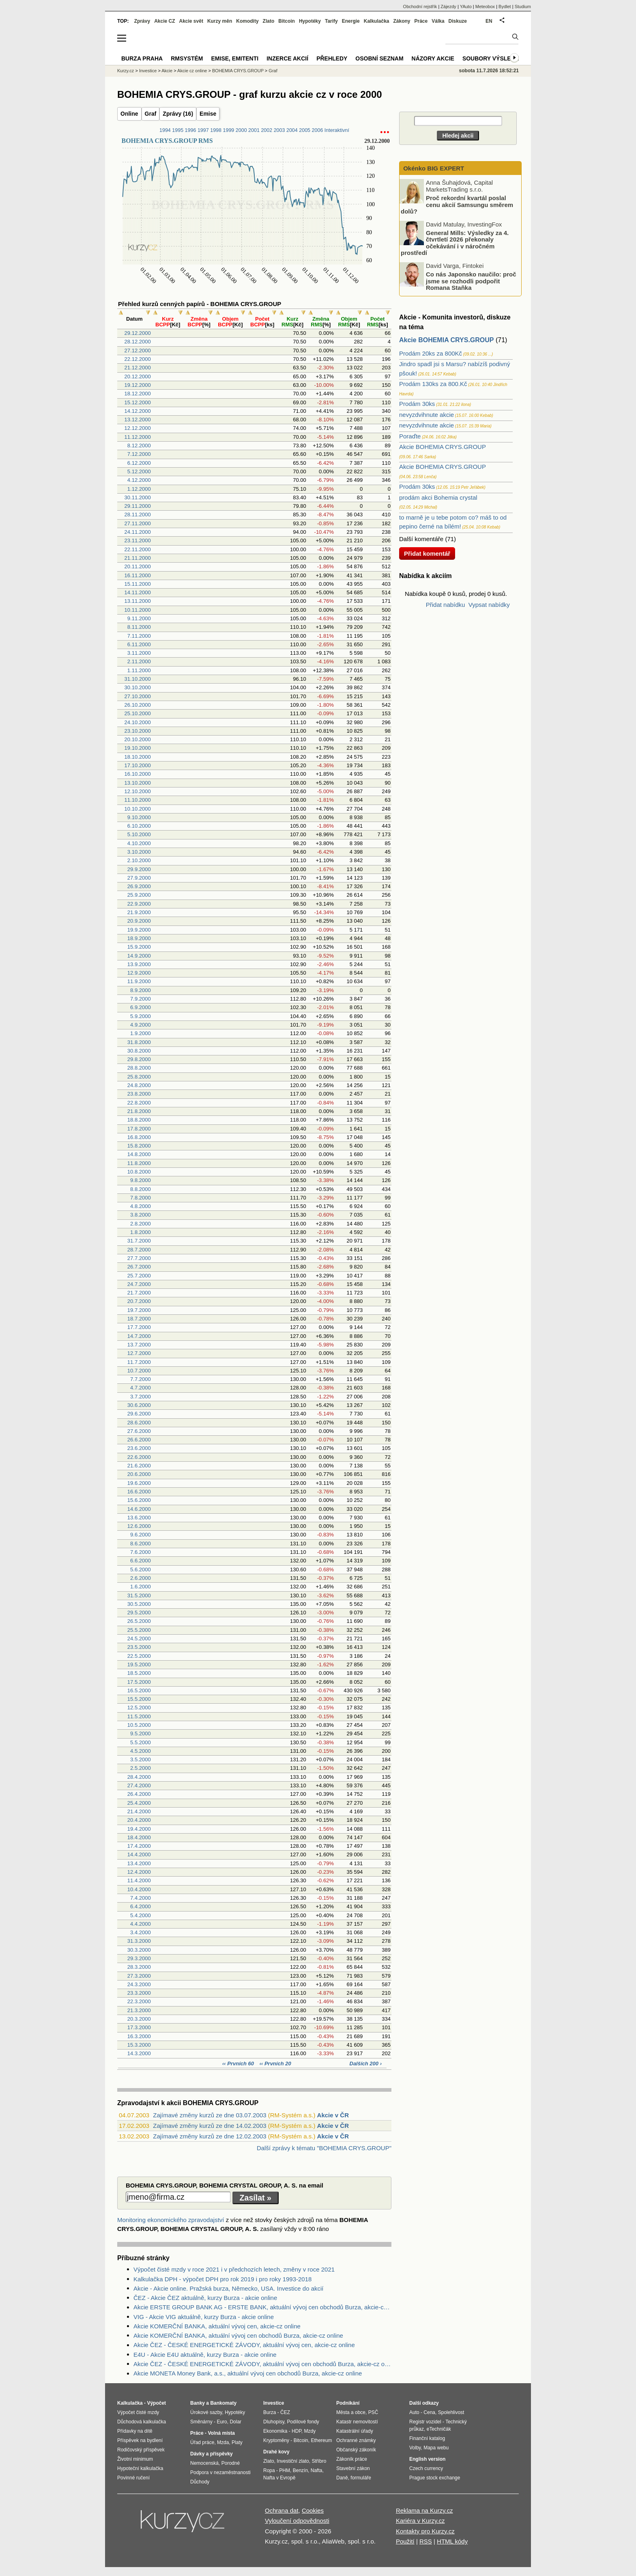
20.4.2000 (139, 1820)
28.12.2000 (138, 342)
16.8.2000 (139, 1137)
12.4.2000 (139, 1872)
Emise (208, 113)
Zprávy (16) (178, 113)
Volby (415, 2448)
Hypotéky (310, 21)
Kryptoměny (276, 2440)
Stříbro (319, 2461)
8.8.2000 (140, 1189)
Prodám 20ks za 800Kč (430, 353)
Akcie (166, 70)
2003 (279, 130)
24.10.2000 (138, 722)
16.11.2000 (138, 575)
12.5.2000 (139, 1707)
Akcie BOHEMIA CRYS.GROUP (446, 340)
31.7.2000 (139, 1241)
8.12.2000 (139, 445)
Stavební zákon (353, 2468)
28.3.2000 (139, 1967)
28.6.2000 (139, 1423)
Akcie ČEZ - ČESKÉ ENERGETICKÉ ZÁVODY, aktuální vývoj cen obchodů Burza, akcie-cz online (262, 2363)
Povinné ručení (133, 2478)
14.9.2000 (139, 956)
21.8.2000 (139, 1111)
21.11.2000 (138, 558)
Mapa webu (436, 2448)
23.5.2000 (139, 1647)
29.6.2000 (139, 1414)
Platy (237, 2442)
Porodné (230, 2463)
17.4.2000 (139, 1846)
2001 (254, 130)
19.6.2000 (139, 1483)
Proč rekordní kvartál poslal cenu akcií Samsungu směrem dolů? (457, 204)
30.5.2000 (139, 1604)
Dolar (235, 2422)
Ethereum (321, 2440)
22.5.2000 (139, 1656)
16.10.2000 (138, 774)
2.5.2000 (140, 1768)
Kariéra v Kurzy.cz (420, 2520)
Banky (197, 2403)
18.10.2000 (138, 757)
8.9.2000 (140, 990)
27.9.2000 (139, 878)
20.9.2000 (139, 921)
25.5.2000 (139, 1630)
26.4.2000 (139, 1794)
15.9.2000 (139, 947)
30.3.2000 (139, 1950)
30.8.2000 (139, 1051)
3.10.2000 (139, 852)
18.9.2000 (139, 938)
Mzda (223, 2442)
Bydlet (504, 6)
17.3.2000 (139, 2027)
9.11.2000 (139, 618)
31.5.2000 (139, 1595)
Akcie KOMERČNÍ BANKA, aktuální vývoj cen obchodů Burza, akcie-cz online (238, 2335)
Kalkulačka (376, 21)
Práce (421, 21)
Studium (523, 6)
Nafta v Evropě (279, 2478)
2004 (292, 130)
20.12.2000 (138, 376)
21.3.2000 (139, 2010)
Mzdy (310, 2431)
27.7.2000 (139, 1258)
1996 (190, 130)
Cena (429, 2412)
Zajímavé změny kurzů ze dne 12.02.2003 (209, 2136)
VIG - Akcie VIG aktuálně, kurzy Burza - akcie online (203, 2316)
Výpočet (156, 2403)
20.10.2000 (138, 739)
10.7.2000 (139, 1371)
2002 (266, 130)
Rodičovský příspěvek (141, 2450)
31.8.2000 (139, 1042)
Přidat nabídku (445, 604)
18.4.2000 (139, 1837)
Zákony (401, 21)
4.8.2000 (140, 1206)
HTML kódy (452, 2541)
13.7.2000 (139, 1345)
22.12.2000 (138, 359)
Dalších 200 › (366, 2063)
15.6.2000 (139, 1500)
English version (427, 2459)
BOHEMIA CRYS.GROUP (238, 70)
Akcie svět (191, 21)
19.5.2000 (139, 1664)
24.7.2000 (139, 1284)
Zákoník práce (351, 2459)
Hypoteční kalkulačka (140, 2468)
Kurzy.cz (125, 70)
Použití (405, 2541)
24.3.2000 (139, 1984)
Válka (438, 21)
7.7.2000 (140, 1379)
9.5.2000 (140, 1733)
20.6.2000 (139, 1474)
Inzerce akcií (287, 58)
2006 (317, 130)
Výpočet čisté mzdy (138, 2412)
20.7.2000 (139, 1301)
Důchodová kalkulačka (141, 2422)
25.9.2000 (139, 895)
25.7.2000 (139, 1276)
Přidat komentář (427, 553)
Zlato (269, 21)
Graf (151, 113)
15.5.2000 (139, 1699)
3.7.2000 (140, 1397)
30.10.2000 (138, 687)
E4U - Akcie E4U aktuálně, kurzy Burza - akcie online (205, 2354)
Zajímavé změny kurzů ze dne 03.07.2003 (209, 2115)
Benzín (300, 2470)
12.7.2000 (139, 1353)
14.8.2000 (139, 1154)
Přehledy (331, 58)
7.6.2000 (140, 1552)
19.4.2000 (139, 1829)
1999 (228, 130)
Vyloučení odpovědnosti (297, 2520)
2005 (304, 130)
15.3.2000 (139, 2045)
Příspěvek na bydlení (140, 2440)
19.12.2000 (138, 385)
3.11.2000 (139, 653)
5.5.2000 (140, 1742)
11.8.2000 (139, 1163)
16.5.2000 (139, 1690)
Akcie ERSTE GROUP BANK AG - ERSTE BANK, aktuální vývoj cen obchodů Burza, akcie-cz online (262, 2307)
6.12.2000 (139, 463)
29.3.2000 (139, 1958)
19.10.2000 (138, 748)
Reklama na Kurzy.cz (424, 2510)
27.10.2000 (138, 696)
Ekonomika (275, 2431)
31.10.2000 (138, 679)
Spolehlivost (451, 2412)
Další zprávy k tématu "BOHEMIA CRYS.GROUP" (324, 2148)
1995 (177, 130)
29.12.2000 (138, 333)
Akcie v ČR (333, 2115)
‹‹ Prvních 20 (275, 2063)
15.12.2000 (138, 402)
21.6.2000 (139, 1466)
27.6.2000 (139, 1431)
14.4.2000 (139, 1854)
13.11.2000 (138, 601)
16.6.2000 (139, 1492)
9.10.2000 (139, 817)
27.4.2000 (139, 1785)
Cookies (313, 2510)
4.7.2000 (140, 1388)
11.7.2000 (139, 1362)
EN (489, 21)
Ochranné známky (356, 2440)
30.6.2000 (139, 1405)
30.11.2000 (138, 497)
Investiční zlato (293, 2461)
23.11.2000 (138, 540)
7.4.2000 (140, 1898)
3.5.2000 (140, 1759)
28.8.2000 (139, 1068)
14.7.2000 (139, 1336)
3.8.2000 (140, 1215)
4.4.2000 (140, 1924)
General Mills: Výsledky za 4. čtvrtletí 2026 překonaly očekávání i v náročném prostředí (455, 242)
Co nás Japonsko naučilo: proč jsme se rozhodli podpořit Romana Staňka (471, 281)
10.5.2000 (139, 1725)
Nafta (316, 2470)
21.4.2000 (139, 1811)
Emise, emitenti (235, 58)
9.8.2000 (140, 1180)
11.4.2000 (139, 1880)
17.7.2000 (139, 1327)
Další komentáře (421, 538)
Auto (414, 2412)
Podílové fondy (303, 2422)
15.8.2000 (139, 1146)
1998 (215, 130)
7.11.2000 (139, 636)
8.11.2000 (139, 627)
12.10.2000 (138, 791)
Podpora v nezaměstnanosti (220, 2472)
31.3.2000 (139, 1941)
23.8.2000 (139, 1094)
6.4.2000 (140, 1906)
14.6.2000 (139, 1509)
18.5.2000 (139, 1673)
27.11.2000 (138, 523)
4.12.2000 (139, 480)
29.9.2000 (139, 869)
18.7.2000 (139, 1319)
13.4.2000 (139, 1863)
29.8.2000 (139, 1059)
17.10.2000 (138, 765)
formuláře (360, 2478)
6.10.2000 (139, 826)
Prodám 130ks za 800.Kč (433, 383)
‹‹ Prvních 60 (239, 2063)
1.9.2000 (140, 1033)
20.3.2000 (139, 2019)
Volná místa (221, 2433)
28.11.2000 (138, 514)
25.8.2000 (139, 1077)
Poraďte (410, 436)
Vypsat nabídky (489, 604)
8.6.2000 (140, 1543)
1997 (203, 130)
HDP (296, 2431)
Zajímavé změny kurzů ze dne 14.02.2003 (209, 2125)
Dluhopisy (273, 2422)
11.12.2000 (138, 437)
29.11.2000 (138, 506)
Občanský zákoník (356, 2450)
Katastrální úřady (354, 2431)
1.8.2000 (140, 1232)
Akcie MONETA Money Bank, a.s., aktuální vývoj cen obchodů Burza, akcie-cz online (247, 2373)
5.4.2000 (140, 1915)
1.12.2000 (139, 489)
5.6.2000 (140, 1569)
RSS (425, 2541)
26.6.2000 (139, 1440)
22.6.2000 (139, 1457)
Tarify (331, 21)
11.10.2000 (138, 800)
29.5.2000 (139, 1612)
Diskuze (458, 21)
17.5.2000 (139, 1682)
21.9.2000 (139, 912)
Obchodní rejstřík (420, 6)
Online (129, 113)
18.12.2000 (138, 393)
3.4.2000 (140, 1932)
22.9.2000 (139, 904)
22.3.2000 (139, 2001)
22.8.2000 (139, 1103)
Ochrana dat (282, 2510)
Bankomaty (223, 2403)
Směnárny (201, 2422)
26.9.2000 (139, 886)
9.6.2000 (140, 1535)
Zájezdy (448, 6)
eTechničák (439, 2429)
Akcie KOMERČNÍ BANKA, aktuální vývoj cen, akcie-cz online (217, 2326)
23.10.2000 (138, 731)
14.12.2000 (138, 411)
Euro (222, 2422)
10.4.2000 (139, 1889)
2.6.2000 (140, 1578)
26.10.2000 (138, 705)
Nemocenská (204, 2463)
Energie (351, 21)
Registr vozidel (425, 2422)
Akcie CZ (164, 21)
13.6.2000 (139, 1518)
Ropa (269, 2470)
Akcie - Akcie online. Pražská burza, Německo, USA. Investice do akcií (228, 2288)
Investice (148, 70)
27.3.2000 (139, 1976)
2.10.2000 (139, 860)
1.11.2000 (139, 670)
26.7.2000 (139, 1267)
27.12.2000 (138, 350)
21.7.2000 (139, 1293)
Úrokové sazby (206, 2412)
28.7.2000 (139, 1250)
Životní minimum (135, 2459)
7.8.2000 (140, 1198)
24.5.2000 (139, 1638)
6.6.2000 (140, 1561)
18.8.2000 (139, 1120)
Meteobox (485, 6)
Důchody (199, 2482)
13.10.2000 (138, 783)
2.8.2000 (140, 1224)
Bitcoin (286, 21)
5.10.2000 (139, 834)
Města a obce (350, 2412)
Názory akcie (433, 58)
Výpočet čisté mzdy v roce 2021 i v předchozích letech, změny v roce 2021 (234, 2269)
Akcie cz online (192, 70)
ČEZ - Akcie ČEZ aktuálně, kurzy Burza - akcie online (205, 2297)
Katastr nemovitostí (357, 2422)
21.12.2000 (138, 368)
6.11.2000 (139, 644)
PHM (284, 2470)
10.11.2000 (138, 610)
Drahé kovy (276, 2452)
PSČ (373, 2412)
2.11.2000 (139, 661)
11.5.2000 (139, 1716)
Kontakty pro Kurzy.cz (425, 2531)
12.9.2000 (139, 973)
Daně (342, 2478)
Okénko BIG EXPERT (433, 168)
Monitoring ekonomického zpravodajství (170, 2219)
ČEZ (285, 2412)
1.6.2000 (140, 1587)
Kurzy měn (219, 21)
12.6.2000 (139, 1526)
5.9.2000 (140, 1016)
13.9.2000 (139, 964)
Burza (269, 2412)
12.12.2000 (138, 428)
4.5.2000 (140, 1751)
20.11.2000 (138, 566)
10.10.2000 (138, 809)
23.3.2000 (139, 1993)
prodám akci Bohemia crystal (438, 497)
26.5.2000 (139, 1621)
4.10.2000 (139, 843)
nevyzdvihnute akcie (426, 414)
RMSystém (187, 58)
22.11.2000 (138, 549)
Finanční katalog (427, 2438)
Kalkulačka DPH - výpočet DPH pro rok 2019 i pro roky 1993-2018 (222, 2279)
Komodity (247, 21)
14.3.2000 (139, 2053)
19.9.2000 (139, 930)
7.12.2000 (139, 454)
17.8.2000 (139, 1129)
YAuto (466, 6)
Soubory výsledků (492, 58)
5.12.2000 (139, 471)
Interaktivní (336, 130)
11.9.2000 (139, 981)
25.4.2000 (139, 1803)
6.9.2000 (140, 1007)
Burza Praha (142, 58)
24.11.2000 (138, 532)
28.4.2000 (139, 1777)
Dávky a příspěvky (211, 2454)
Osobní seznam (379, 58)
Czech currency (426, 2468)
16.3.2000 (139, 2036)
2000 (241, 130)
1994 (165, 130)
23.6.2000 (139, 1448)
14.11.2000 (138, 592)
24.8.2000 (139, 1085)
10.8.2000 (139, 1172)
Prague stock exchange (434, 2478)
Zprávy (142, 21)
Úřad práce (202, 2442)
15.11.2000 (138, 584)
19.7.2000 (139, 1310)
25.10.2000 (138, 713)
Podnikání (347, 2403)
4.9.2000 (140, 1025)
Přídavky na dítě (135, 2431)
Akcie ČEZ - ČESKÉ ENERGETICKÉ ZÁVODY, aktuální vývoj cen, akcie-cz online (244, 2344)
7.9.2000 (140, 999)
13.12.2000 (138, 419)
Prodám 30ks (417, 403)
